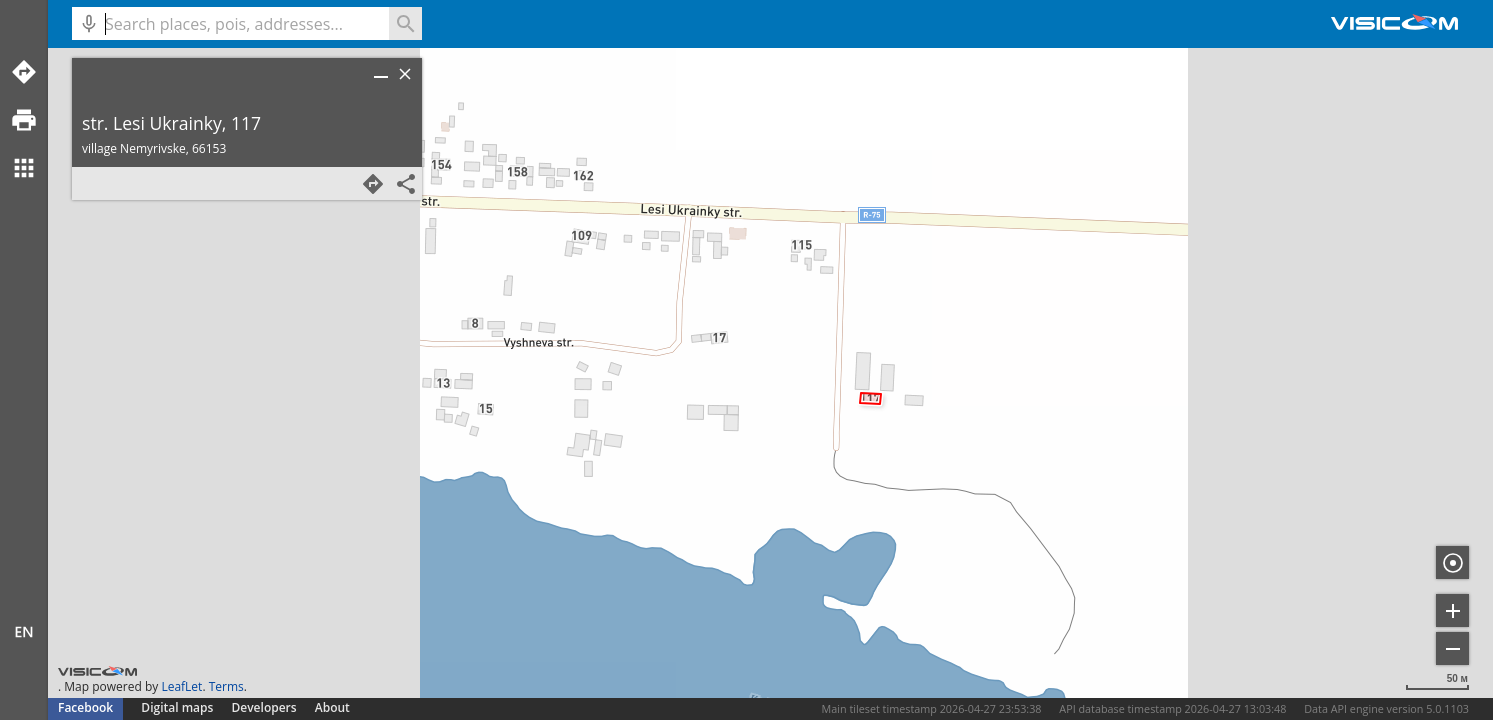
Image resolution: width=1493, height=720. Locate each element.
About (332, 707)
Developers (264, 707)
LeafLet (181, 686)
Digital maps (178, 707)
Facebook (85, 707)
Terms (226, 686)
